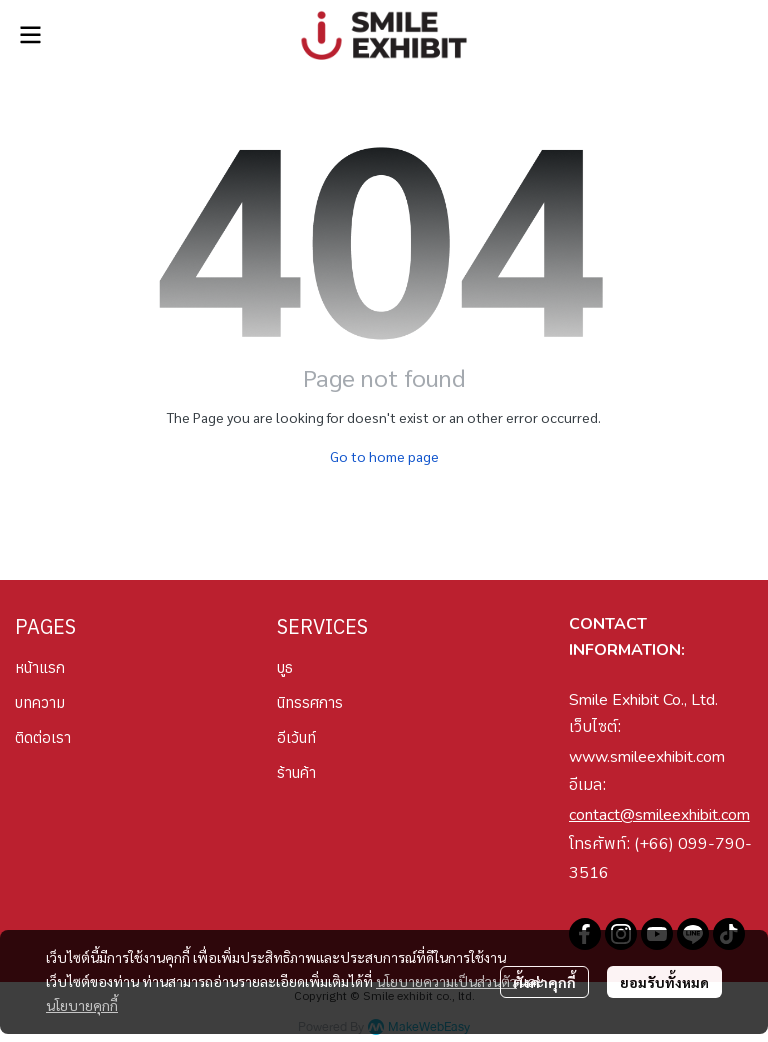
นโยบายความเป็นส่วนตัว (446, 981)
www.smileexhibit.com (647, 757)
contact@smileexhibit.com (659, 815)
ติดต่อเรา (43, 737)
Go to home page (384, 456)
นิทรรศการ (310, 702)
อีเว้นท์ (296, 737)
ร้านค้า (296, 772)
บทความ (40, 702)
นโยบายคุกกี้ (82, 1005)
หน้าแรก (40, 667)
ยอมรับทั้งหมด (664, 982)
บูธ (285, 667)
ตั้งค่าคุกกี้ (544, 982)
